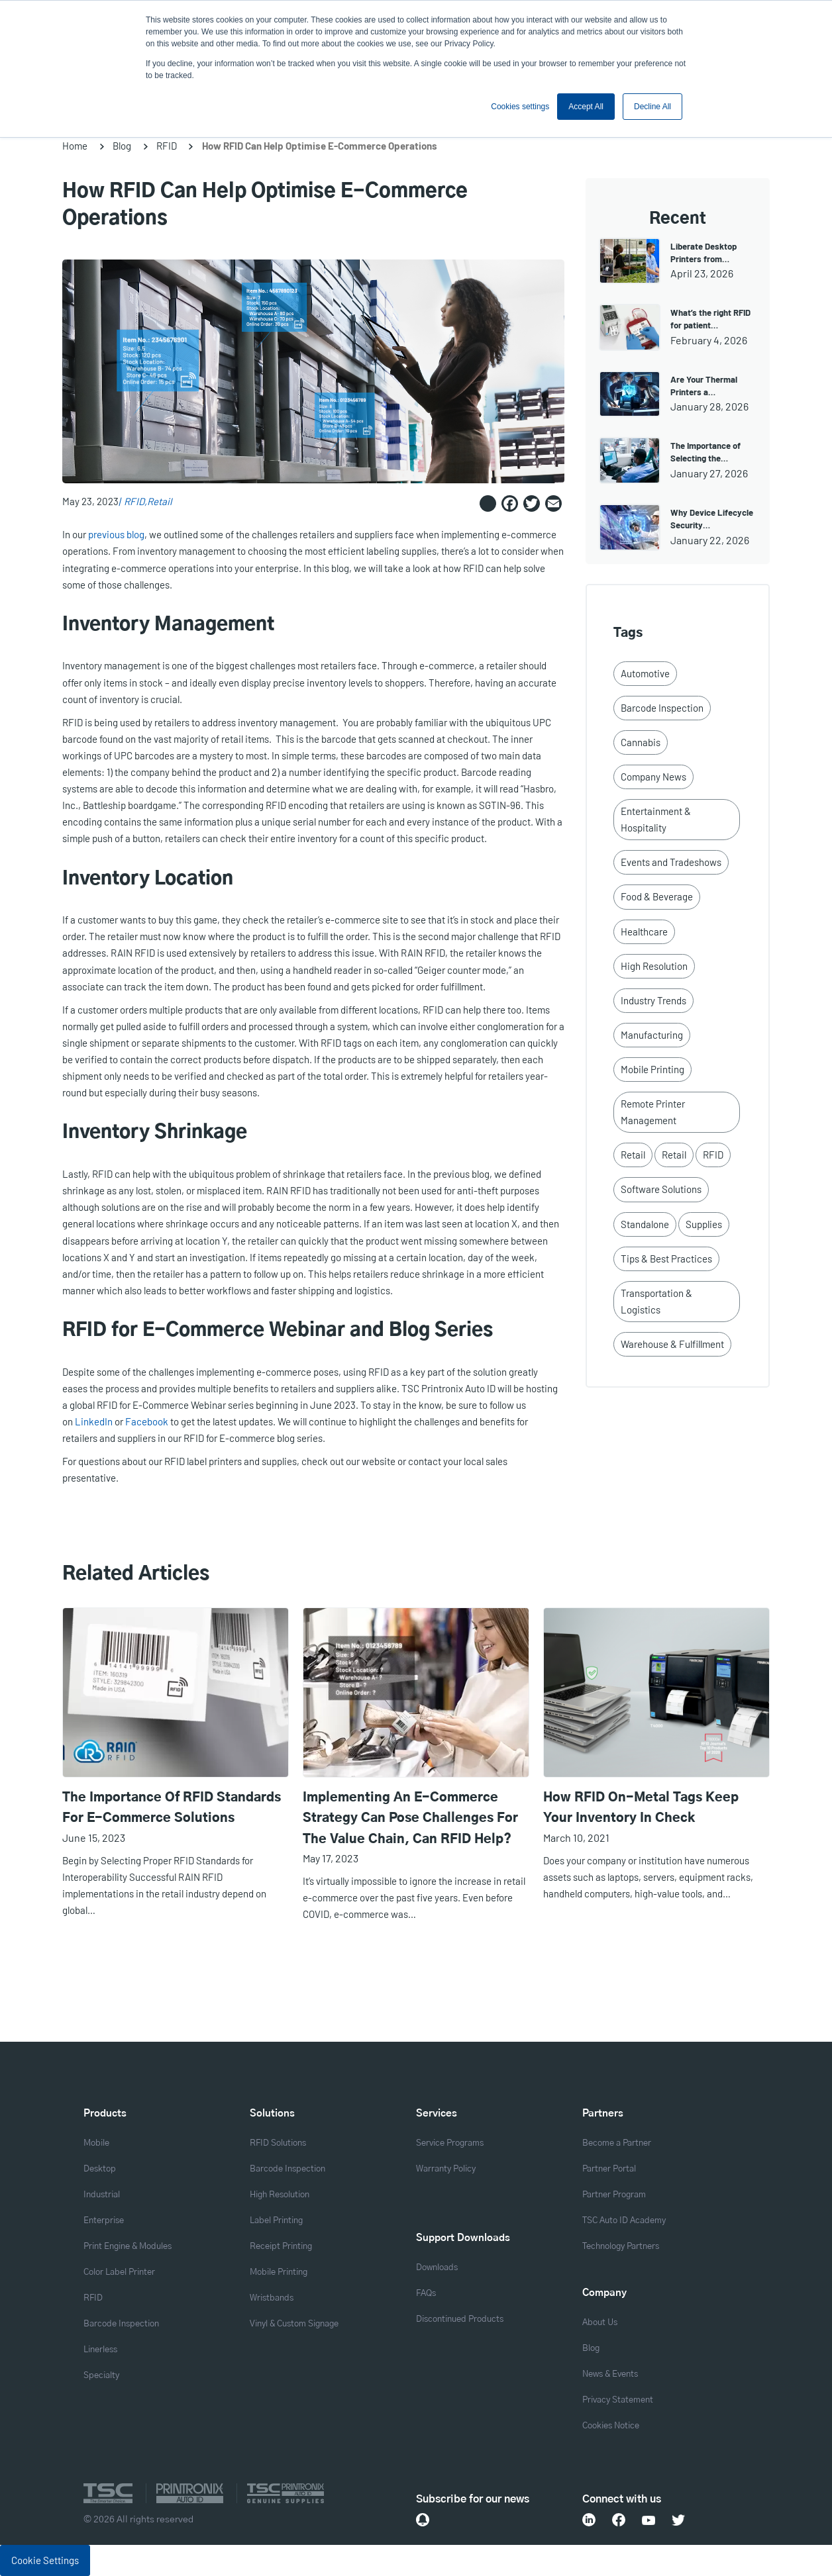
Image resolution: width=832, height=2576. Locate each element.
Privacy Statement (617, 2400)
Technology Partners (620, 2246)
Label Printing (276, 2221)
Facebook (146, 1421)
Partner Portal (609, 2169)
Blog (122, 146)
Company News (653, 777)
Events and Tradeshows (671, 862)
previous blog (116, 534)
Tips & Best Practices (666, 1258)
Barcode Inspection (662, 708)
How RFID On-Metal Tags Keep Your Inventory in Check (641, 1808)
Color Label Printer (119, 2272)
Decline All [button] (652, 106)
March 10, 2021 (576, 1837)
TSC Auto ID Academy (624, 2221)
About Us (599, 2322)
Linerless (100, 2350)
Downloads (437, 2268)
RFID (166, 146)
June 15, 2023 (93, 1837)
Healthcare (644, 931)
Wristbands (271, 2298)
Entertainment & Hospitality (656, 819)
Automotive (645, 673)
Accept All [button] (585, 106)
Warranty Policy (446, 2169)
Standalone (645, 1224)
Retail (159, 501)
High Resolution (654, 966)
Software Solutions (661, 1189)
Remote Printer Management (653, 1112)
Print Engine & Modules (127, 2246)
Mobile (96, 2143)
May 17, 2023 (330, 1858)
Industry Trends (653, 1000)
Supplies (704, 1224)
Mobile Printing (652, 1069)
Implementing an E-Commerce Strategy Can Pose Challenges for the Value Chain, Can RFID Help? (410, 1818)
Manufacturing (652, 1035)
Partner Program (614, 2195)
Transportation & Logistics (656, 1301)
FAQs (426, 2293)
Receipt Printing (281, 2246)
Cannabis (640, 742)
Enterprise (103, 2221)
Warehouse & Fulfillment (672, 1344)
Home (74, 146)
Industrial (101, 2195)
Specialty (101, 2375)
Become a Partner (616, 2143)
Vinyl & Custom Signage (294, 2324)
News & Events (610, 2374)
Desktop (99, 2169)
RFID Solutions (278, 2143)
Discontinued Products (459, 2319)
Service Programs (450, 2143)
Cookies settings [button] (520, 106)
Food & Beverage (657, 896)
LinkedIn (94, 1421)
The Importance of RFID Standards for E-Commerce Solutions (171, 1808)
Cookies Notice (610, 2426)
